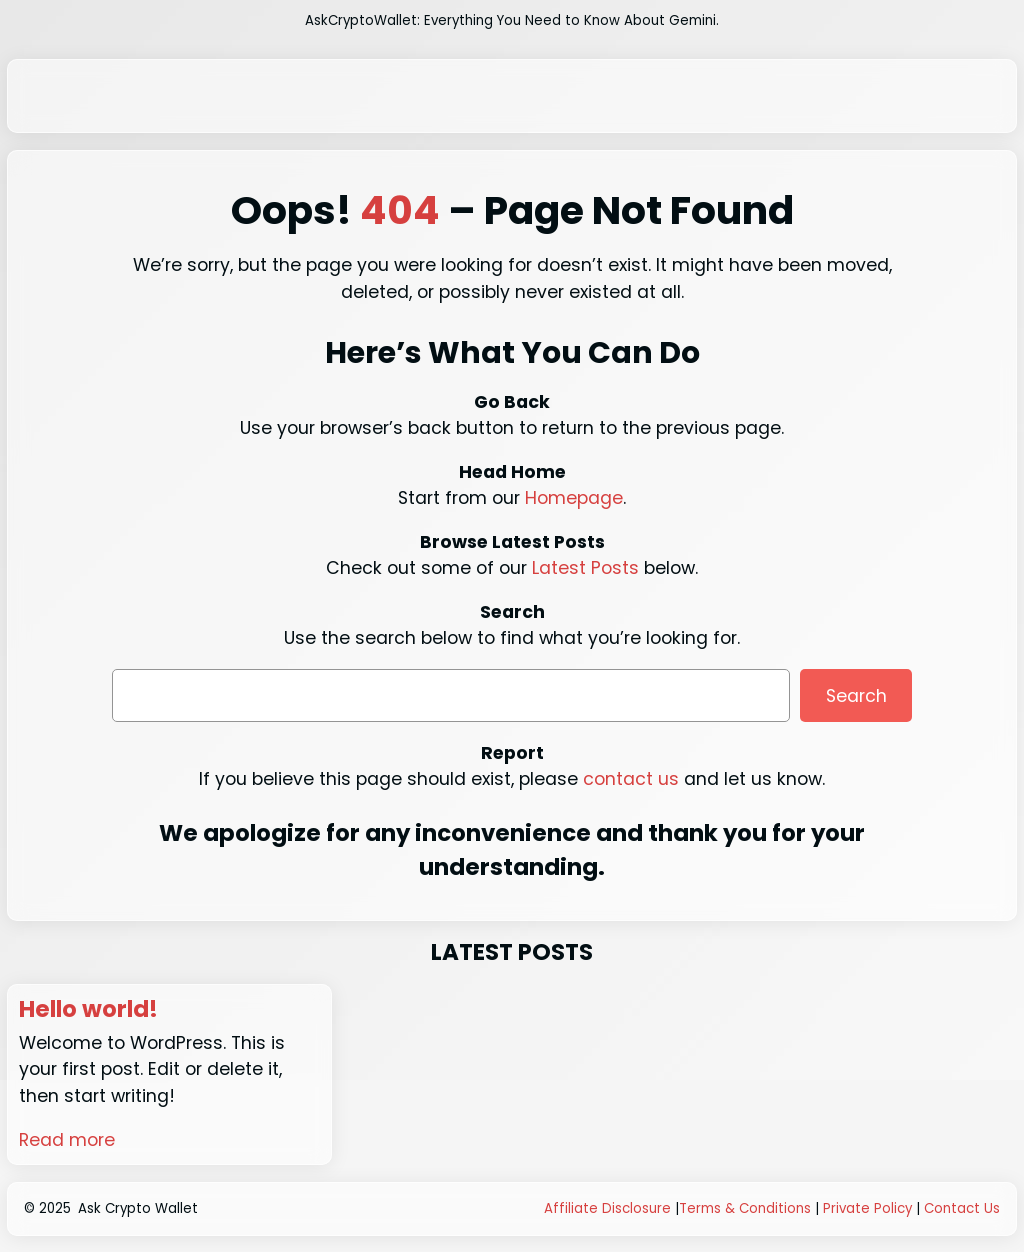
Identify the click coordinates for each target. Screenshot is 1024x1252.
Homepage (574, 498)
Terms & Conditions (745, 1208)
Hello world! (88, 1010)
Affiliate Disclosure (607, 1208)
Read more (67, 1140)
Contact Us (962, 1208)
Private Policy (867, 1208)
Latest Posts (585, 568)
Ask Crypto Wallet (138, 1208)
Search (856, 696)
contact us (631, 779)
